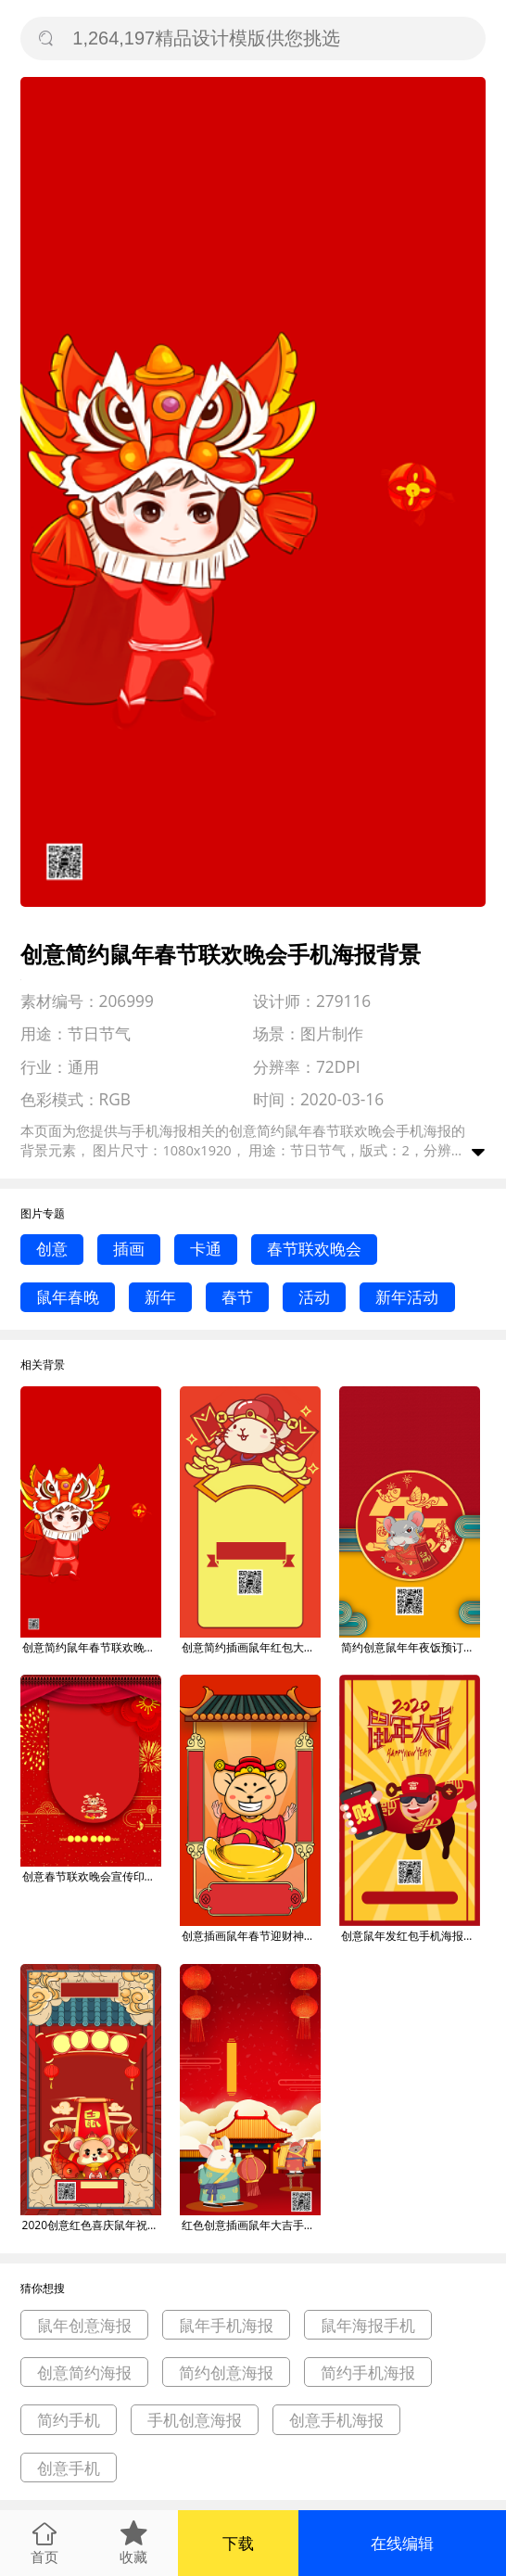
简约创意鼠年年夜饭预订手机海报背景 (410, 1647)
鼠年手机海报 (226, 2325)
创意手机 (68, 2468)
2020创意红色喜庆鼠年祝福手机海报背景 (91, 2225)
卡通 (205, 1248)
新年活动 (406, 1296)
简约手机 (68, 2419)
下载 (238, 2543)
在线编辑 (402, 2543)
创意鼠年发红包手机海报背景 (410, 1936)
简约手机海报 (368, 2372)
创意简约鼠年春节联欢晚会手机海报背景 (91, 1647)
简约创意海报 (226, 2372)
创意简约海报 (84, 2372)
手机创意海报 (194, 2419)
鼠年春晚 (67, 1296)
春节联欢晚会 (314, 1248)
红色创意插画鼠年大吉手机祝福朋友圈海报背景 (251, 2225)
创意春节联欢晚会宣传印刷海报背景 (91, 1876)
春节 (237, 1296)
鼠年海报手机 (368, 2325)
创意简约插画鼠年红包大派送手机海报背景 (251, 1647)
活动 (314, 1296)
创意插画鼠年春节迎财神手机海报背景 (251, 1936)
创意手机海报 (336, 2419)
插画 (129, 1248)
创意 (52, 1248)
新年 (160, 1296)
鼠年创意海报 (84, 2325)
